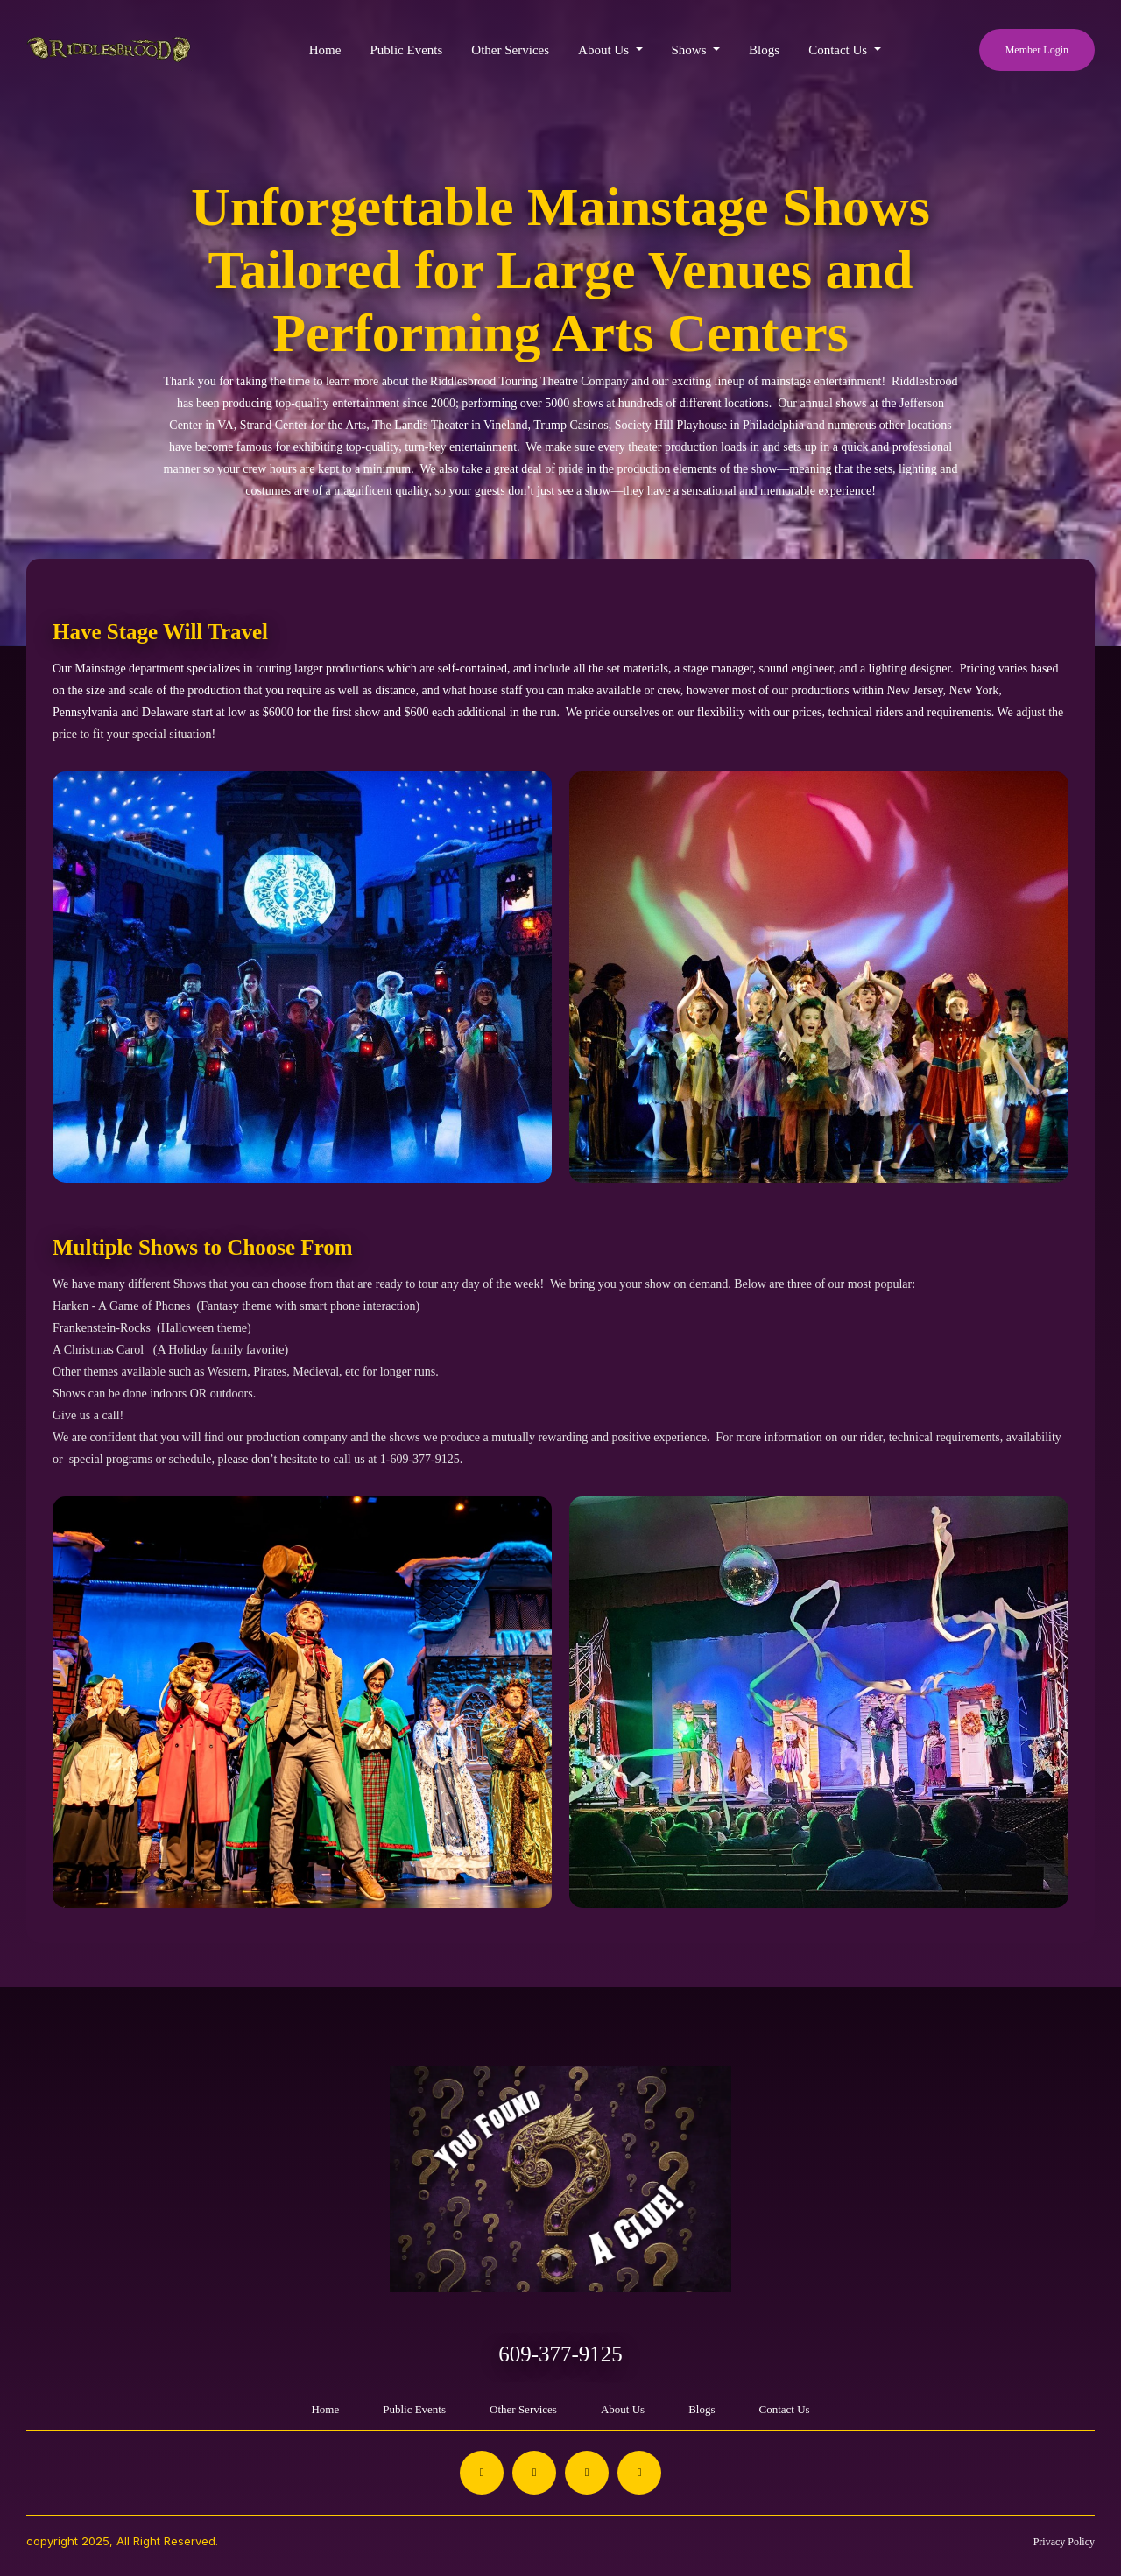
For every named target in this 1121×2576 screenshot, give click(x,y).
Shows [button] (691, 50)
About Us (623, 2409)
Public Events (406, 50)
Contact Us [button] (839, 50)
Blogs (764, 50)
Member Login (1036, 50)
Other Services (510, 50)
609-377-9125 (560, 2354)
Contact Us (783, 2409)
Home (325, 50)
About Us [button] (605, 50)
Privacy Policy (1064, 2542)
